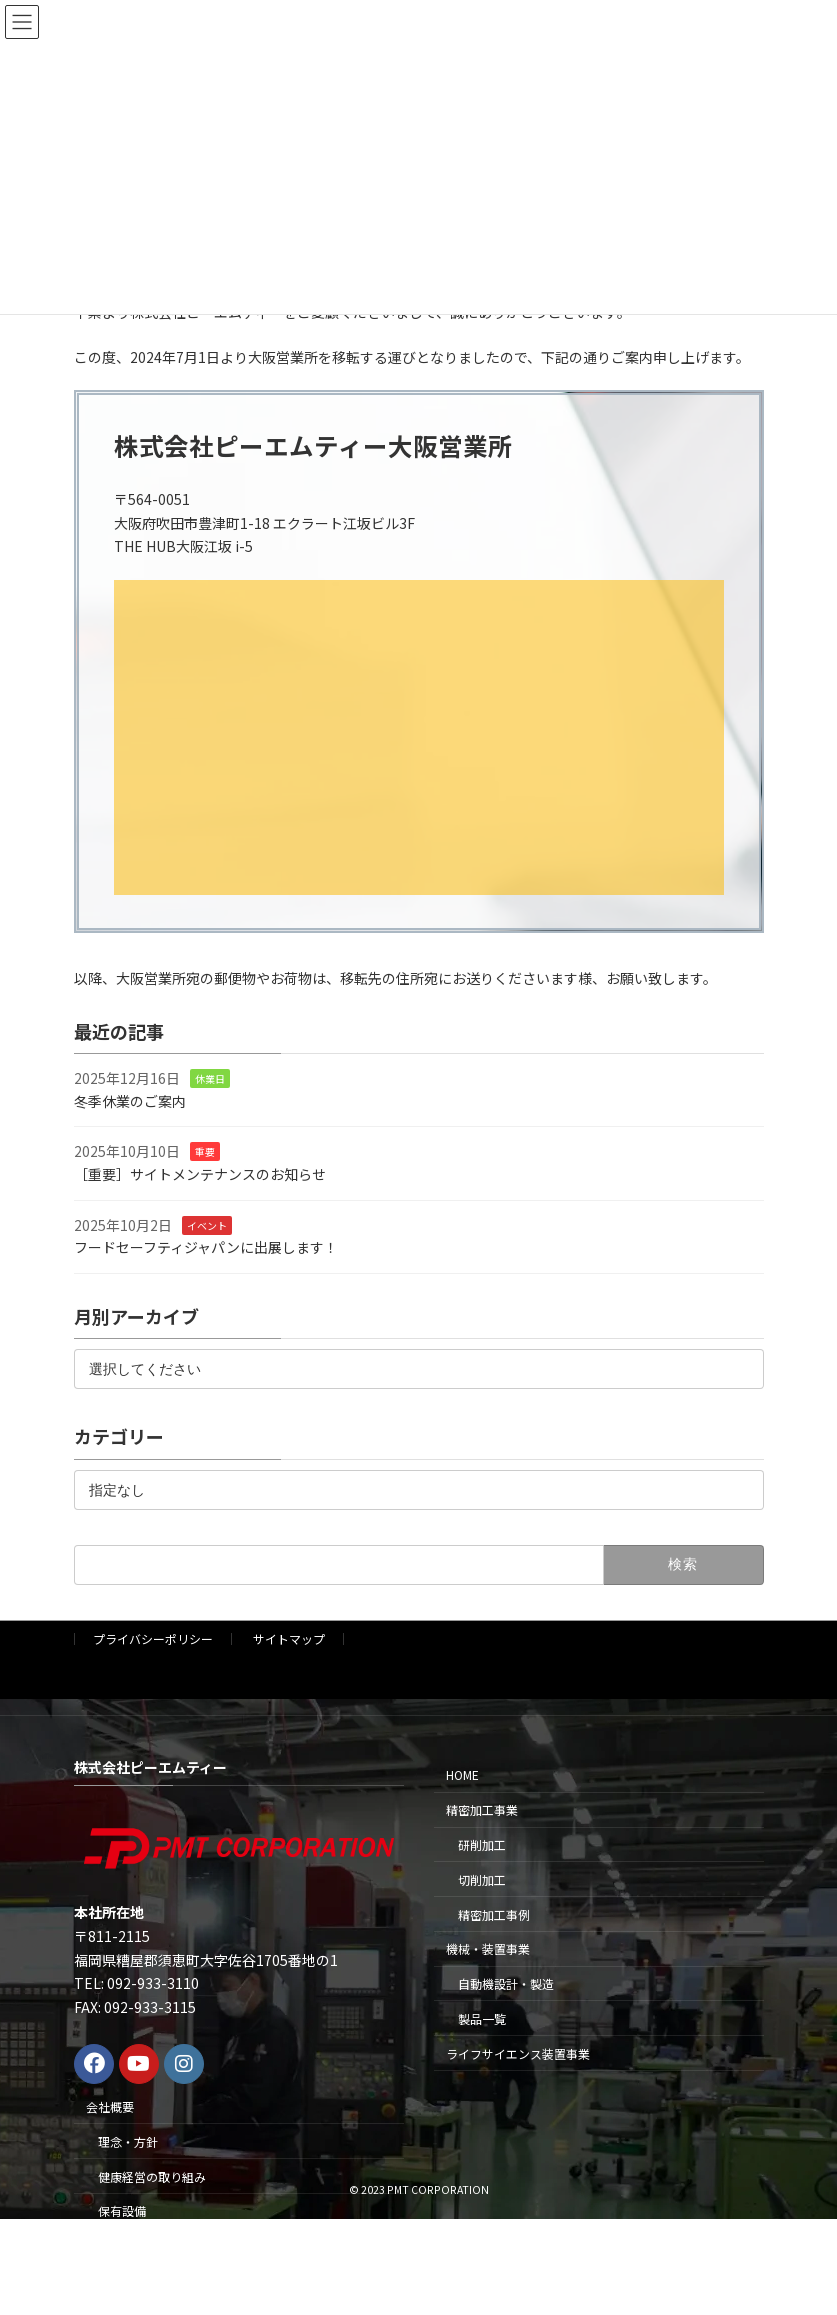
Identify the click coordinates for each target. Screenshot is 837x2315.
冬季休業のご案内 (130, 1101)
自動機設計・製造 (506, 1983)
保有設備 (122, 2210)
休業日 (210, 1078)
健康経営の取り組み (152, 2176)
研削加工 (482, 1844)
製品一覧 (482, 2018)
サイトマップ (289, 1638)
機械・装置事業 (488, 1948)
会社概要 (110, 2106)
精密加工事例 (494, 1914)
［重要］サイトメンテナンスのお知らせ (200, 1174)
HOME (462, 1774)
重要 (205, 1151)
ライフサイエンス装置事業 (518, 2053)
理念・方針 (128, 2141)
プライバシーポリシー (153, 1638)
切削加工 (482, 1879)
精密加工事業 (482, 1809)
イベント (207, 1224)
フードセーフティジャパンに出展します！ (206, 1247)
